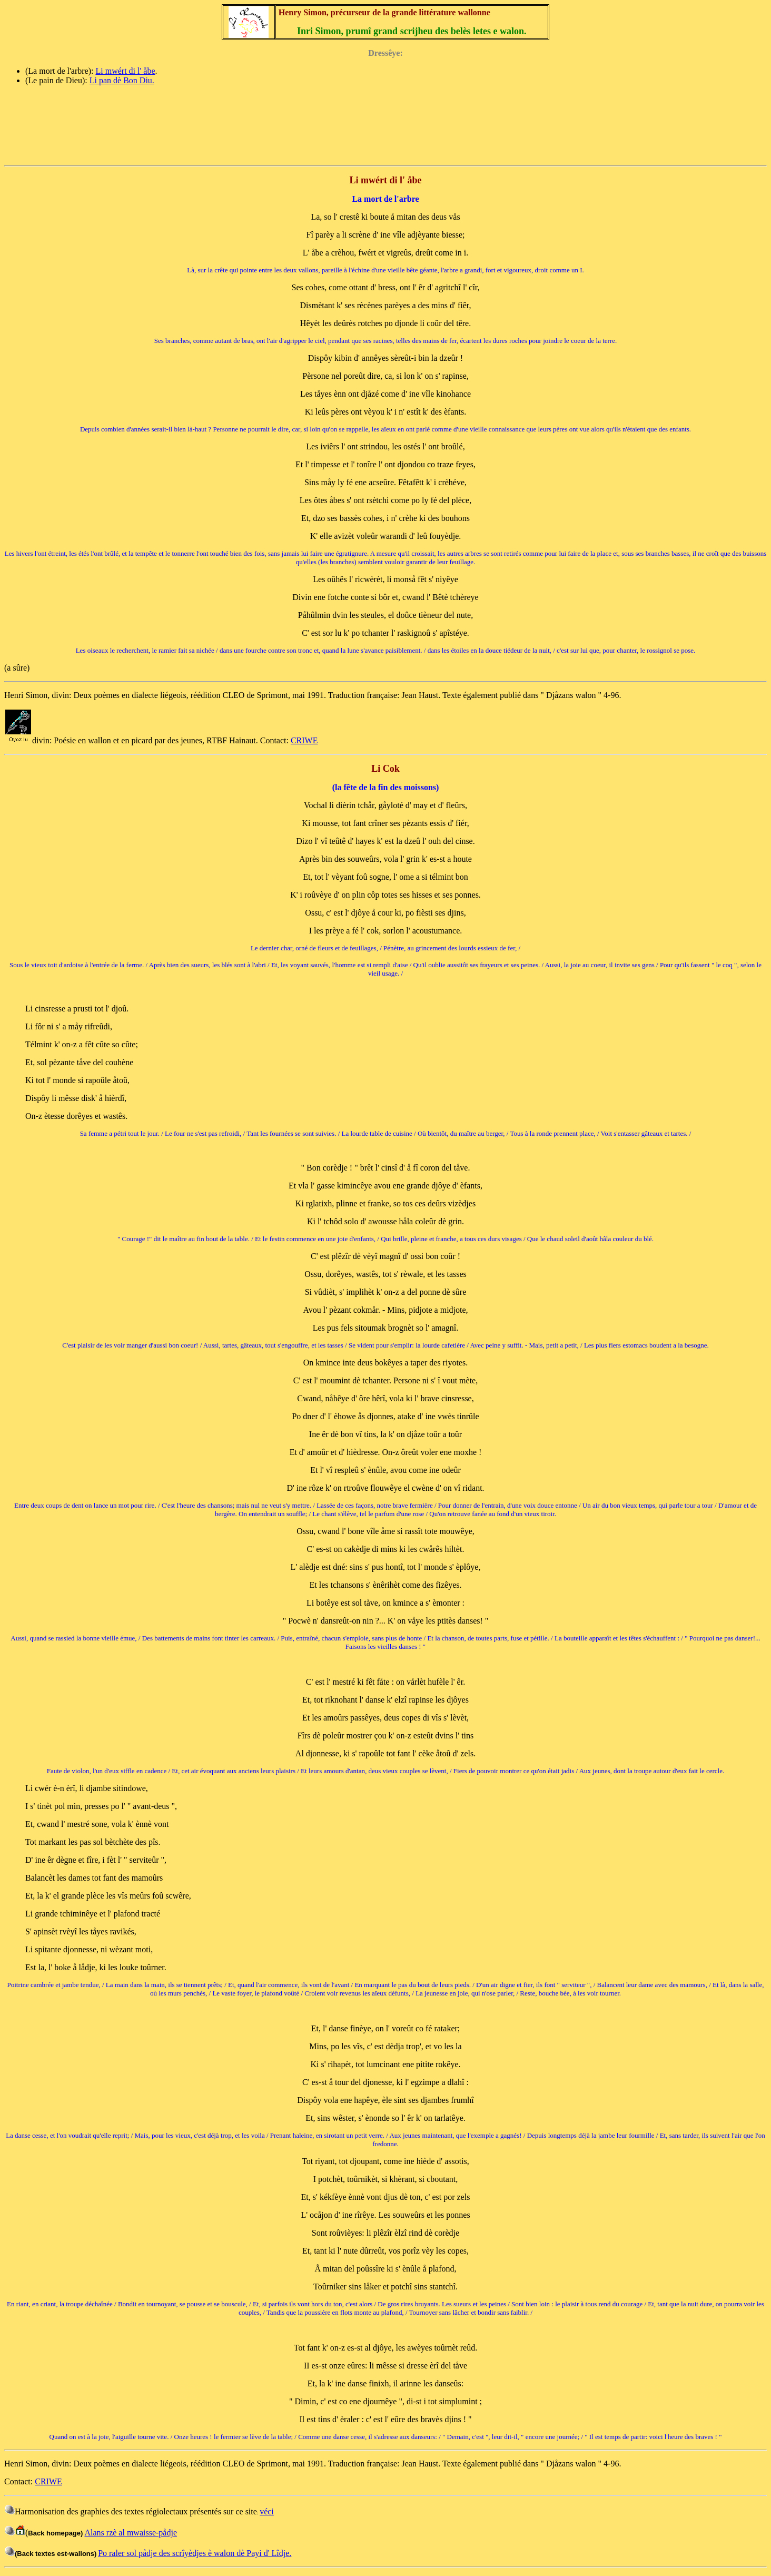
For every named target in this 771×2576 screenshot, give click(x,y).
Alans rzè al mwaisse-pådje (131, 2532)
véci (267, 2511)
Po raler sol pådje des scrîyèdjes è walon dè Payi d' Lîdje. (194, 2553)
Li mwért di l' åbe (125, 70)
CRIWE (304, 740)
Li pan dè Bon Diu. (122, 80)
